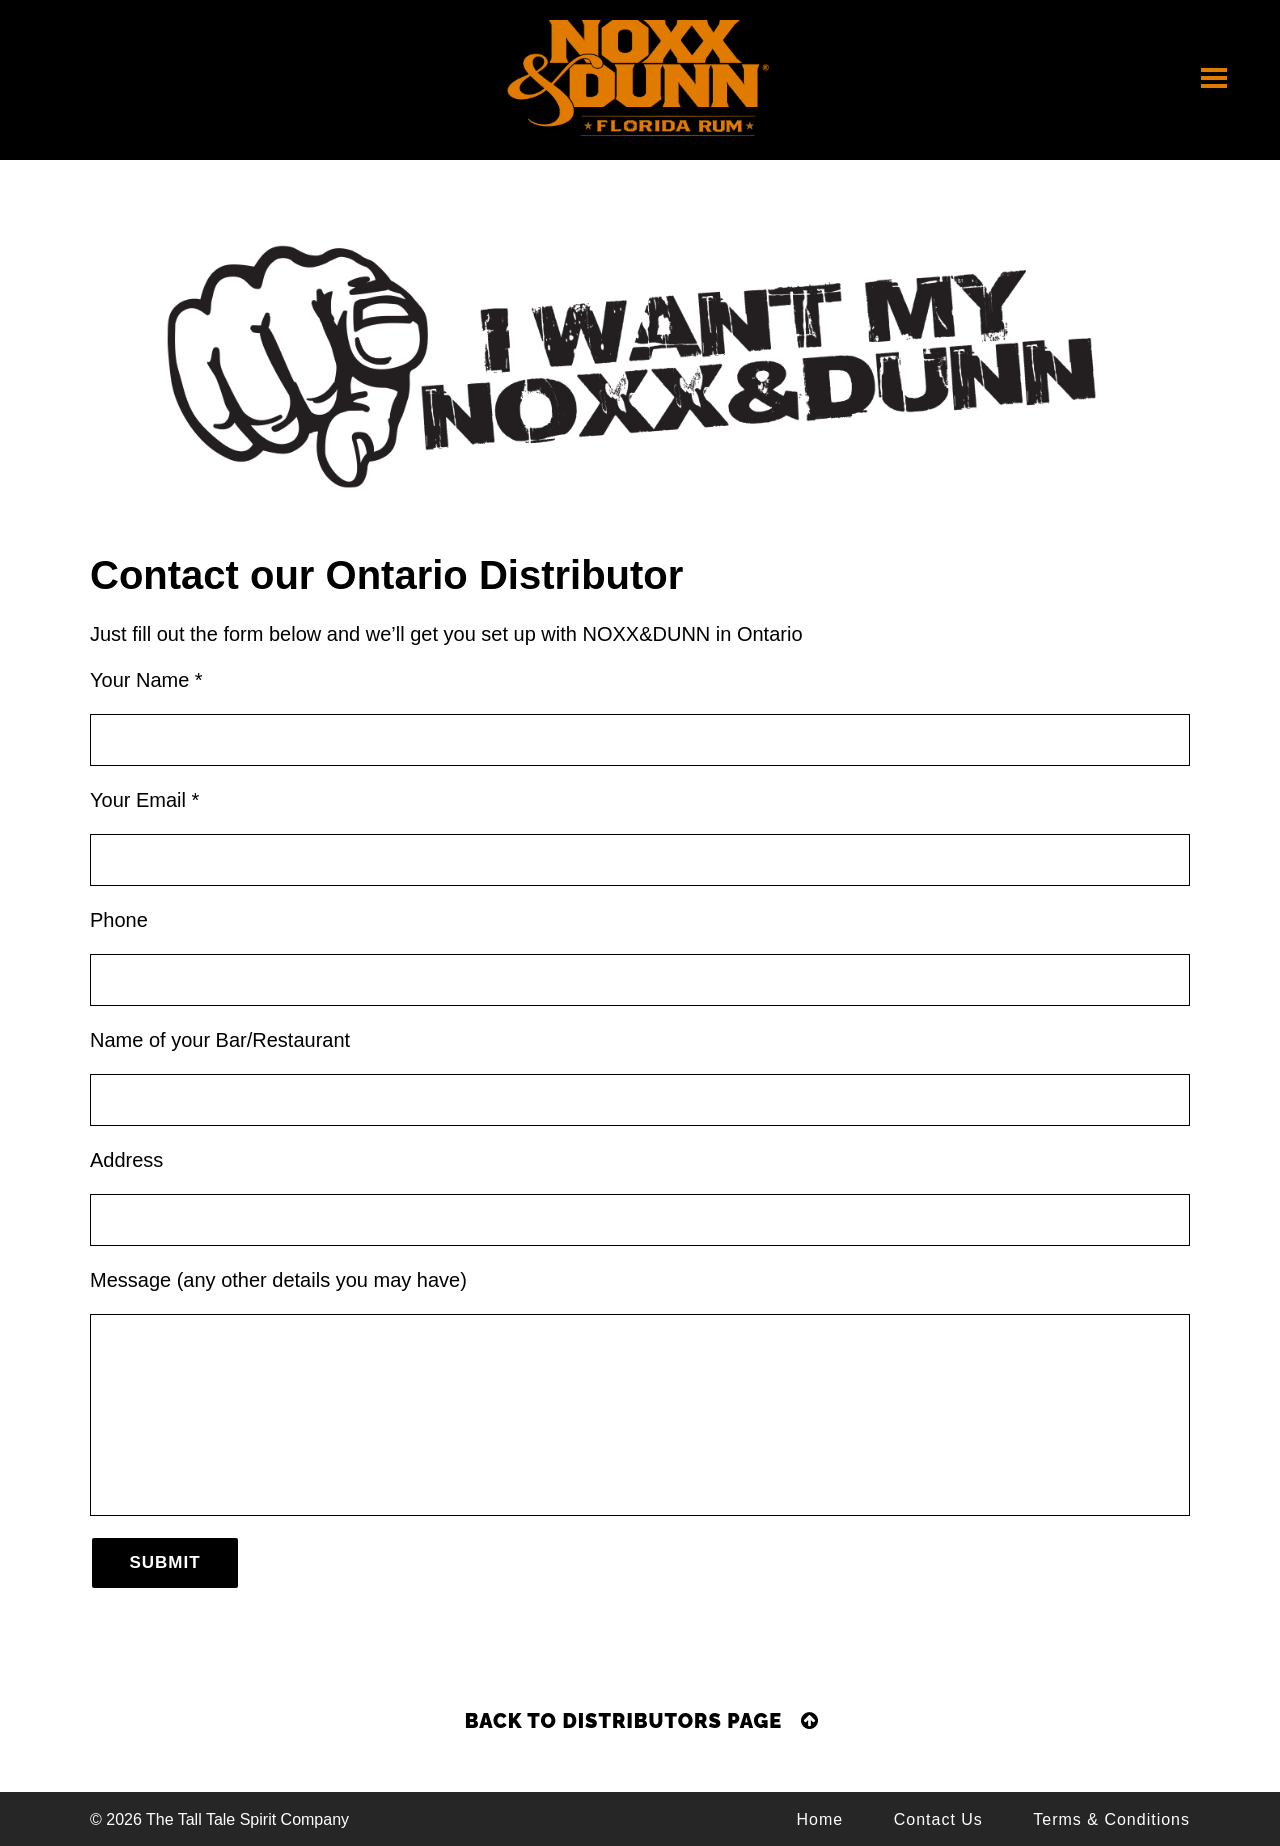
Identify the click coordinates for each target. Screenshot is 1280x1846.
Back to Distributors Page (642, 1721)
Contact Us (938, 1819)
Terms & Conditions (1111, 1819)
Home (820, 1819)
